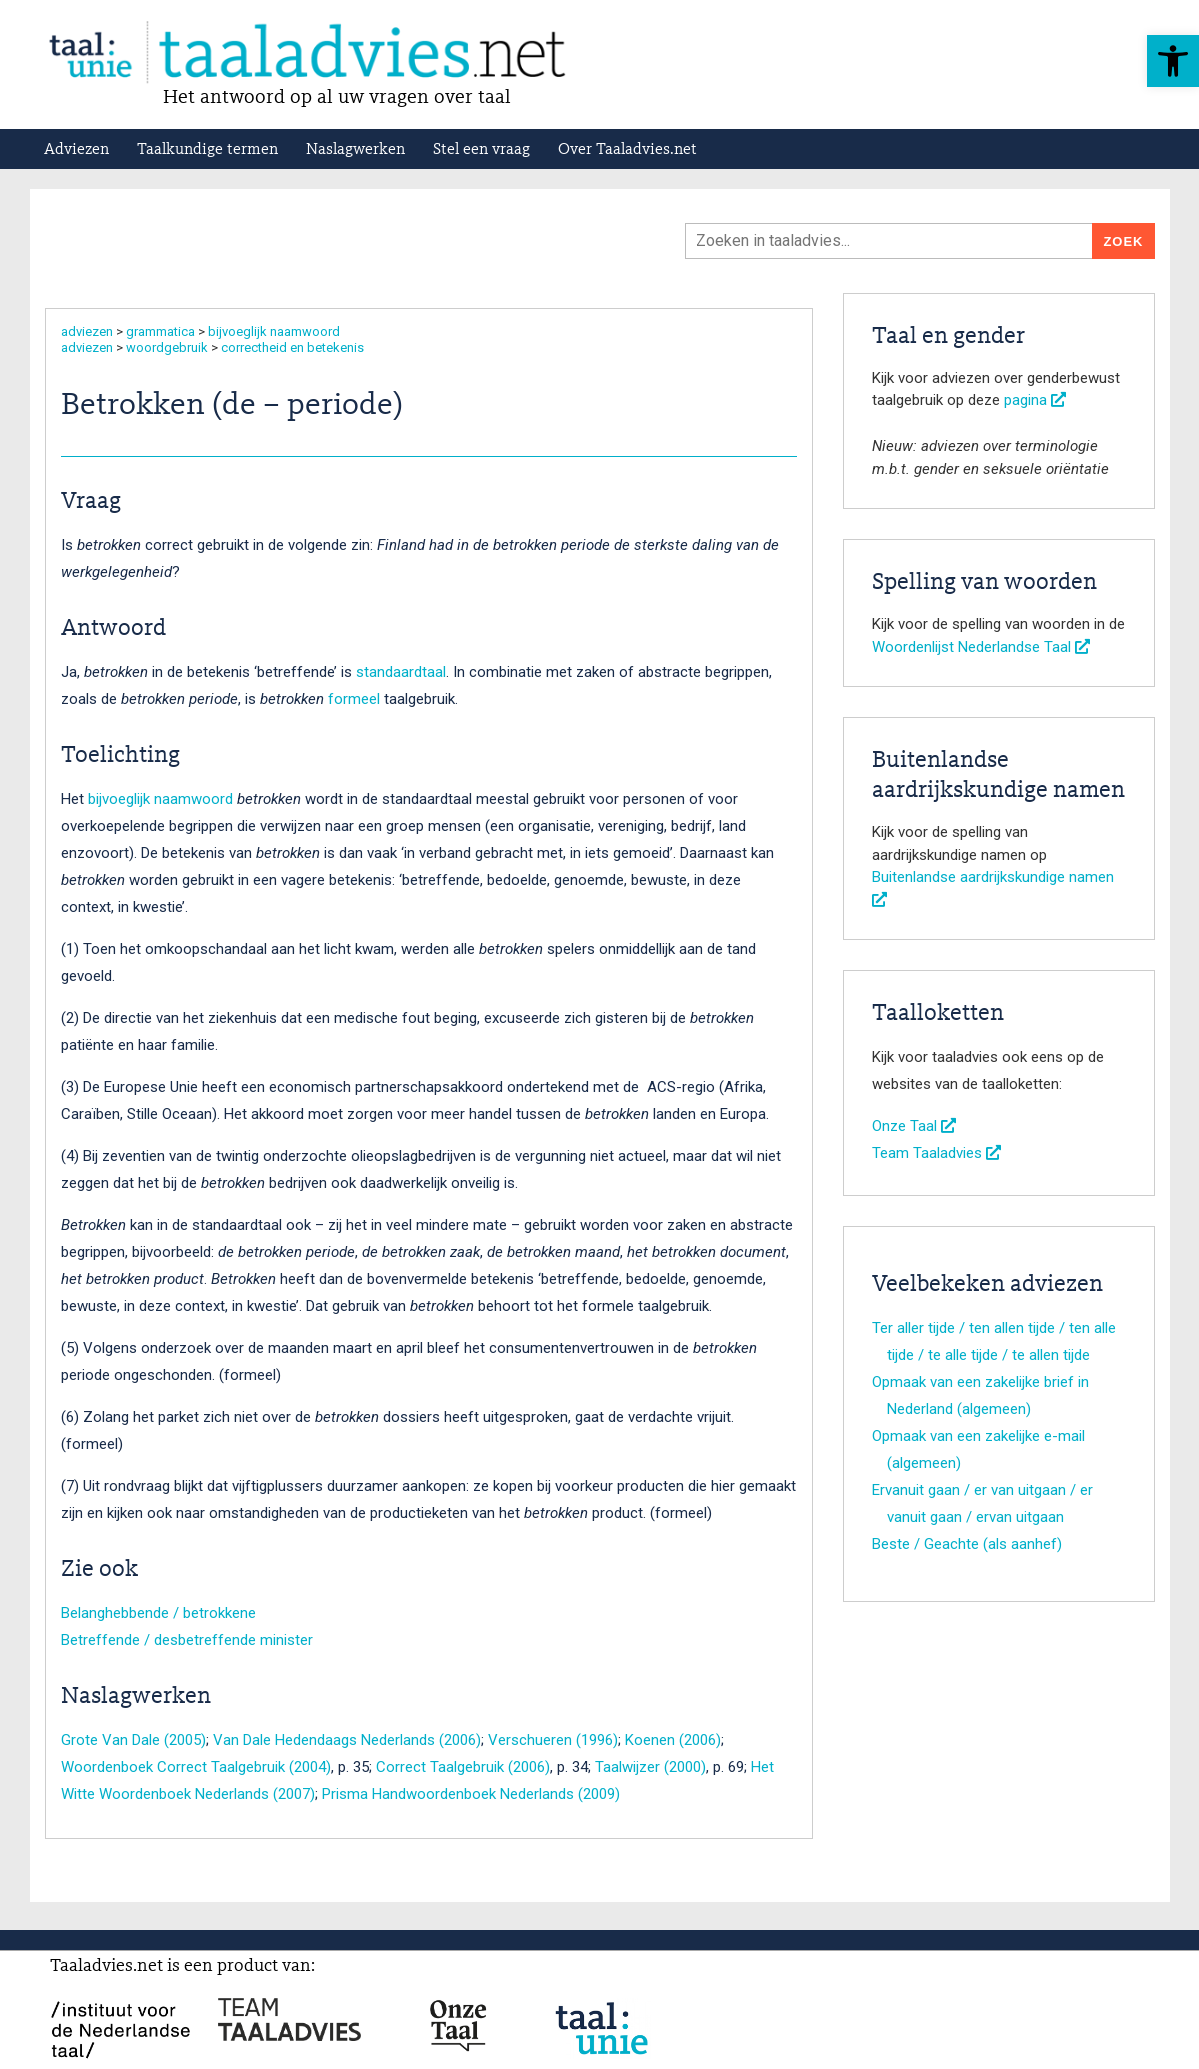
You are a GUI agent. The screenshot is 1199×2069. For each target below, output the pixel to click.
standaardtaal (401, 672)
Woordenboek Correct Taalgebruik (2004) (196, 1767)
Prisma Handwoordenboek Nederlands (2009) (471, 1794)
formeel (354, 699)
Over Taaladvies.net (627, 150)
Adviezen (76, 150)
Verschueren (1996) (553, 1740)
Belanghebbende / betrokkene (158, 1613)
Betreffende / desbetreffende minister (187, 1640)
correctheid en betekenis (292, 347)
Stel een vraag (481, 150)
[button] (1173, 61)
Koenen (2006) (673, 1740)
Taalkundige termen (207, 150)
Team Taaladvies (936, 1153)
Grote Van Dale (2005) (133, 1740)
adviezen (87, 331)
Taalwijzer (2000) (650, 1767)
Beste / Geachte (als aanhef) (967, 1544)
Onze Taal (914, 1126)
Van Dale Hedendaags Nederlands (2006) (347, 1740)
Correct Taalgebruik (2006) (463, 1767)
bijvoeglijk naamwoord (274, 331)
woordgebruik (167, 347)
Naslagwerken (355, 150)
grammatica (160, 331)
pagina (1035, 400)
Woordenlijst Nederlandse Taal (981, 647)
